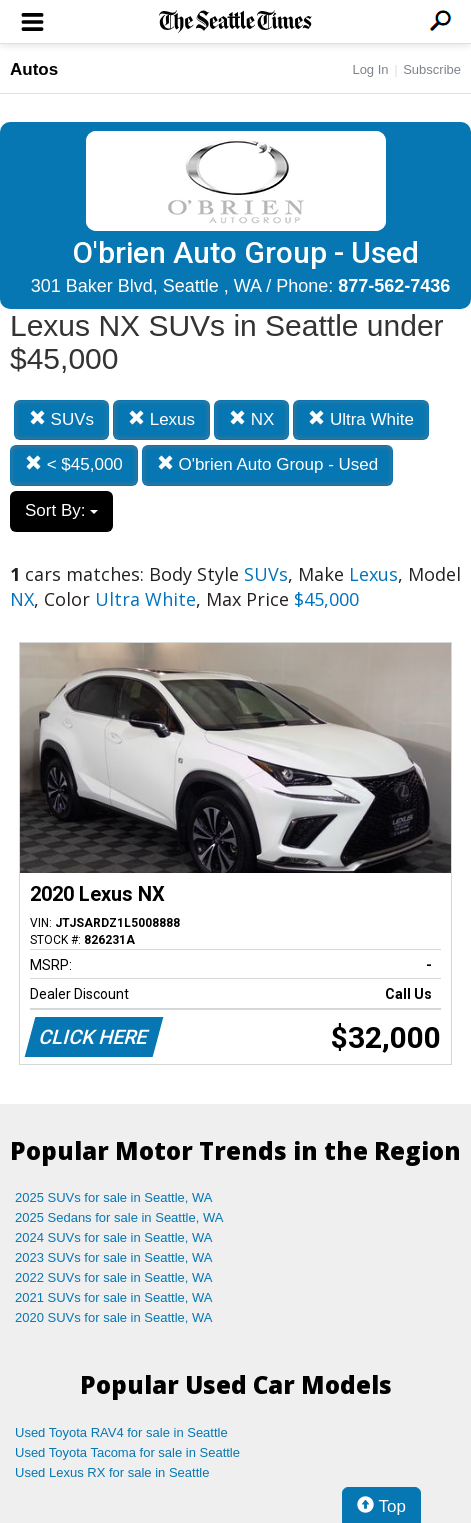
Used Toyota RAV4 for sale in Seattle (121, 1432)
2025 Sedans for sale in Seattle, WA (119, 1217)
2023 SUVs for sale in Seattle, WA (114, 1257)
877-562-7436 (394, 286)
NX (251, 419)
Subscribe (432, 69)
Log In (370, 69)
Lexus (161, 419)
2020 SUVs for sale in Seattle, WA (114, 1317)
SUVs (61, 419)
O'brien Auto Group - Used (268, 464)
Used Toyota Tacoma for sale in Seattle (127, 1452)
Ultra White (361, 419)
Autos (34, 69)
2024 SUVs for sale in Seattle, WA (114, 1237)
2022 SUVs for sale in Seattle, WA (114, 1277)
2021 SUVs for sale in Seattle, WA (114, 1297)
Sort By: (61, 510)
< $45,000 (74, 464)
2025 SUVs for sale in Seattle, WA (114, 1197)
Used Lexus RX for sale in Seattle (112, 1472)
